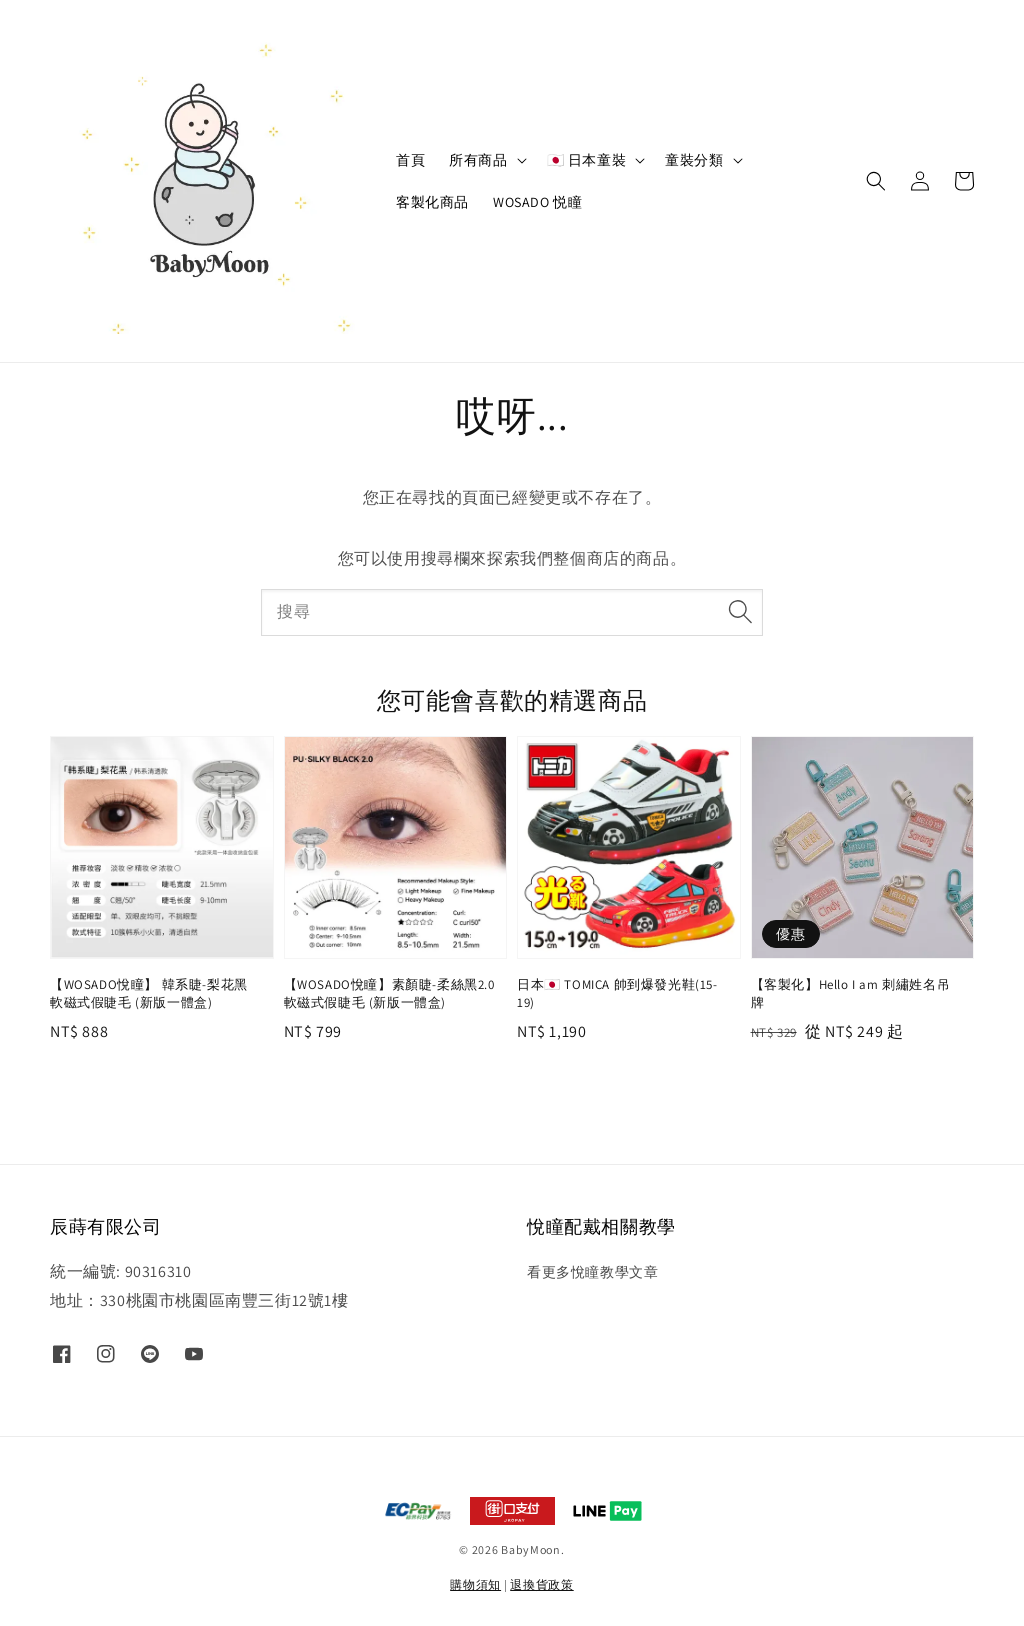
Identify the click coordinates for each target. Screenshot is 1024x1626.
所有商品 (478, 160)
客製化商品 (432, 202)
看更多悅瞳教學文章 (592, 1272)
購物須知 (475, 1584)
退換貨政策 (542, 1584)
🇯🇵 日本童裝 (587, 160)
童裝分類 (694, 160)
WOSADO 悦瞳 (537, 202)
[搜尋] (740, 612)
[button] (876, 181)
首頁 (410, 160)
